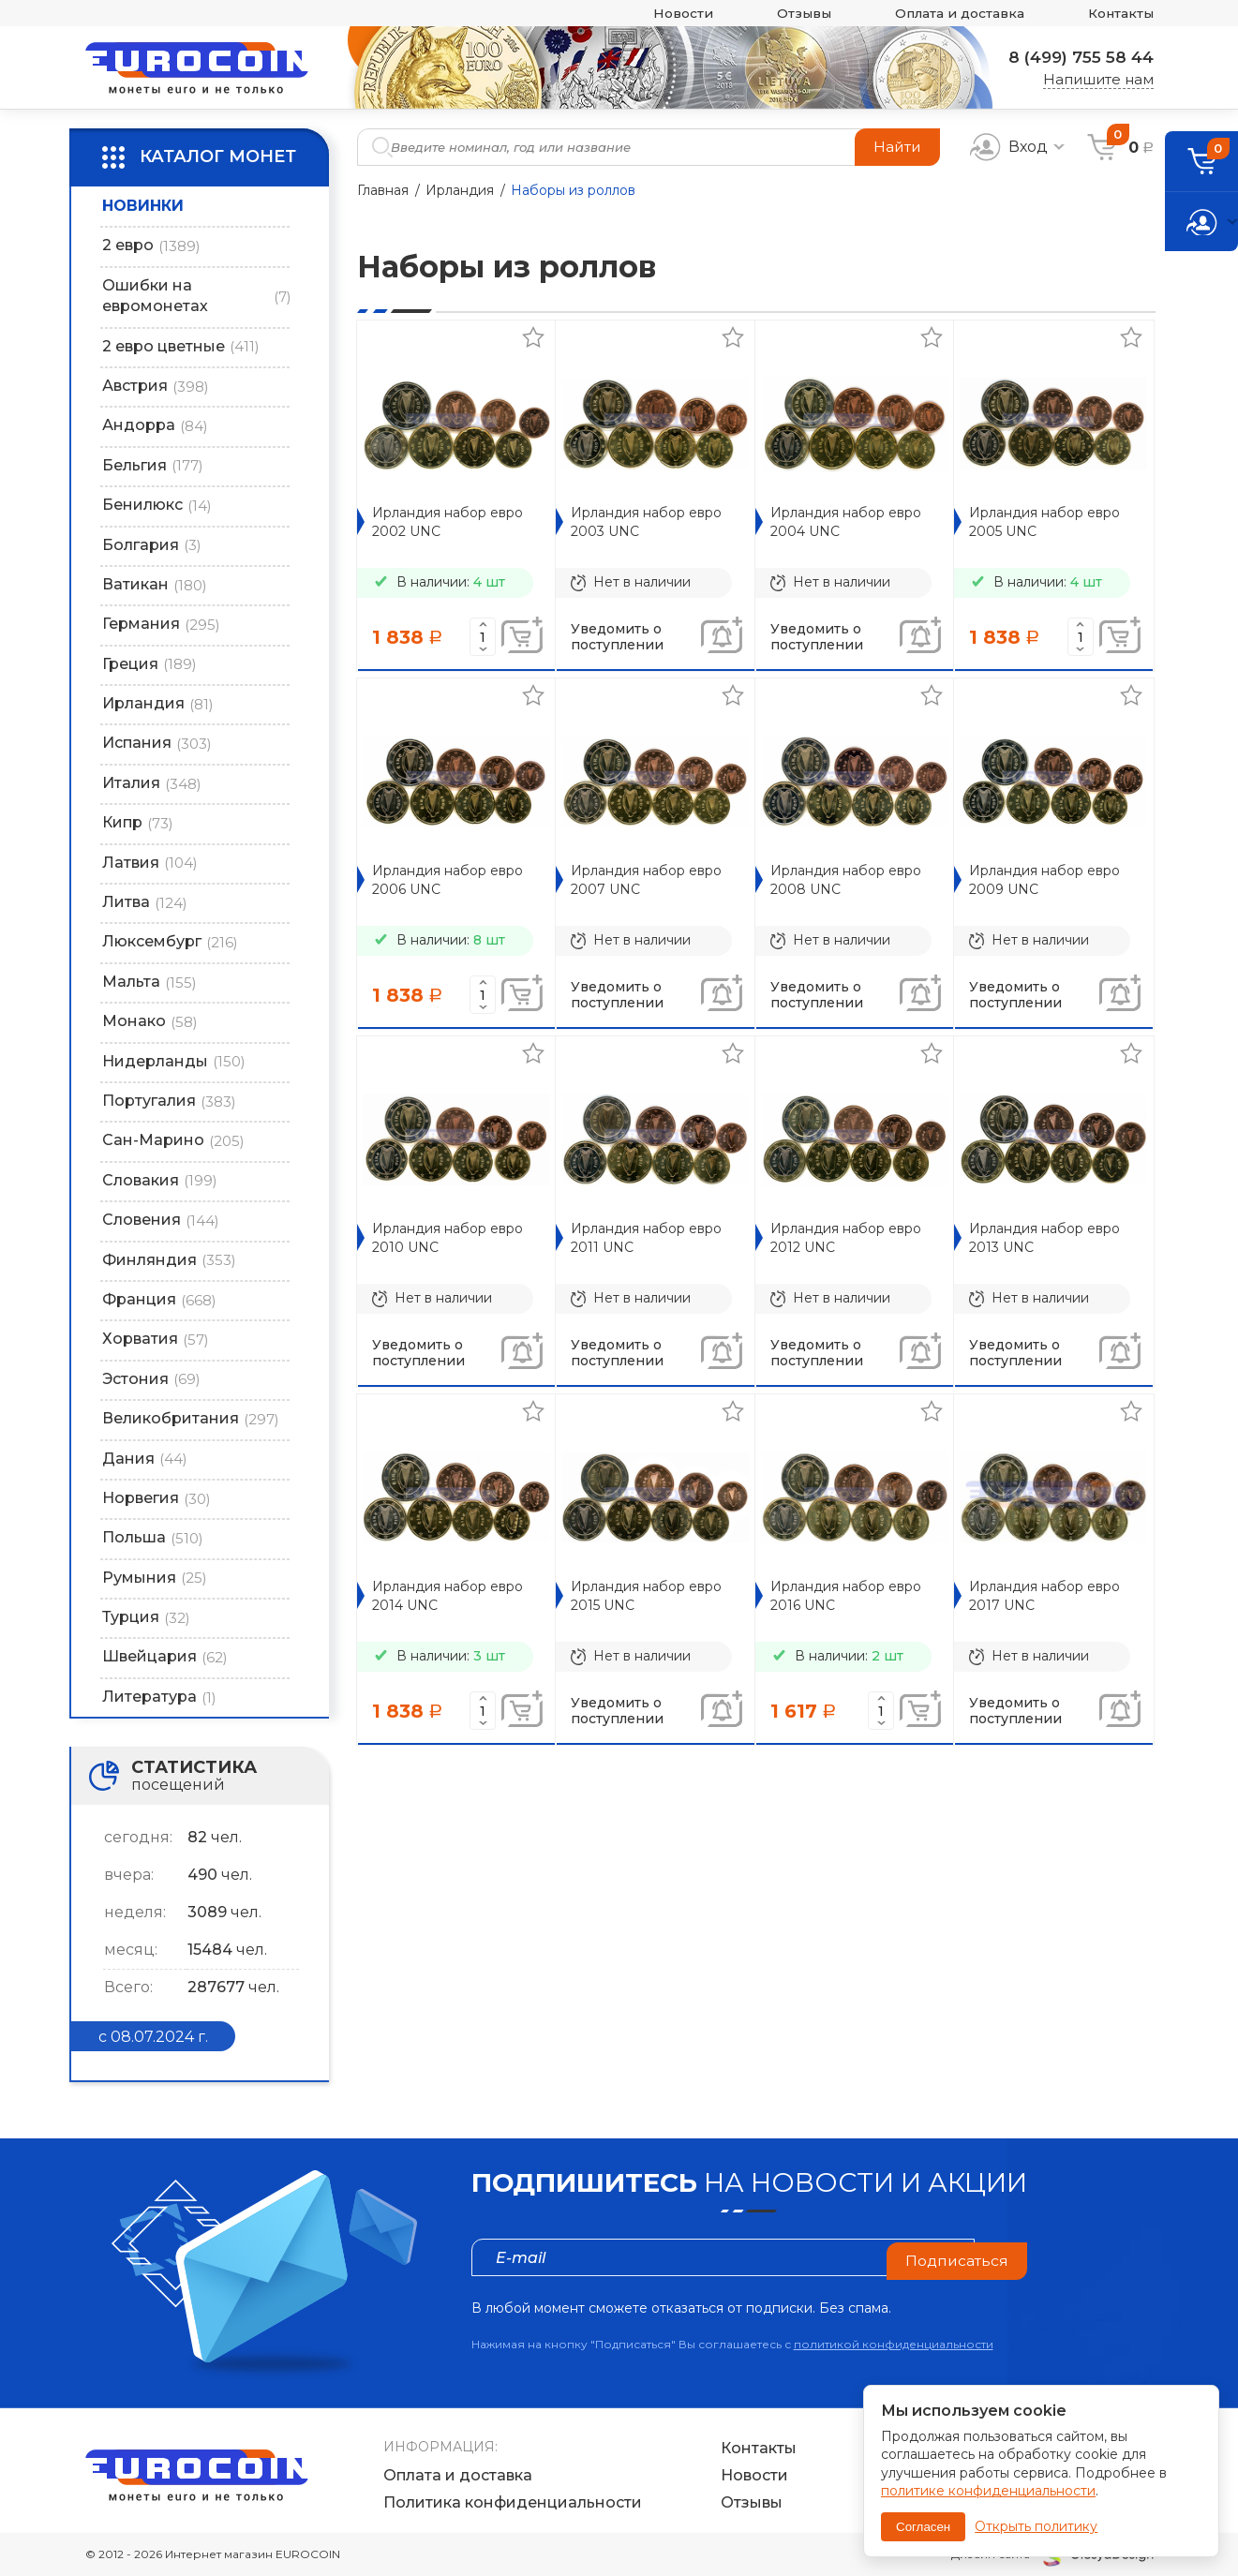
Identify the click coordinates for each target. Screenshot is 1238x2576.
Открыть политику (1036, 2526)
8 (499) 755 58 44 (1076, 57)
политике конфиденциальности (988, 2490)
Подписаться (955, 2257)
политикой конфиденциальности (893, 2344)
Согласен (923, 2527)
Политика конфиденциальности (512, 2503)
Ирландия (459, 190)
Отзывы (782, 13)
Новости (655, 13)
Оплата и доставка (946, 13)
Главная (383, 190)
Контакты (1117, 13)
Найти (896, 147)
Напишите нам (1098, 79)
